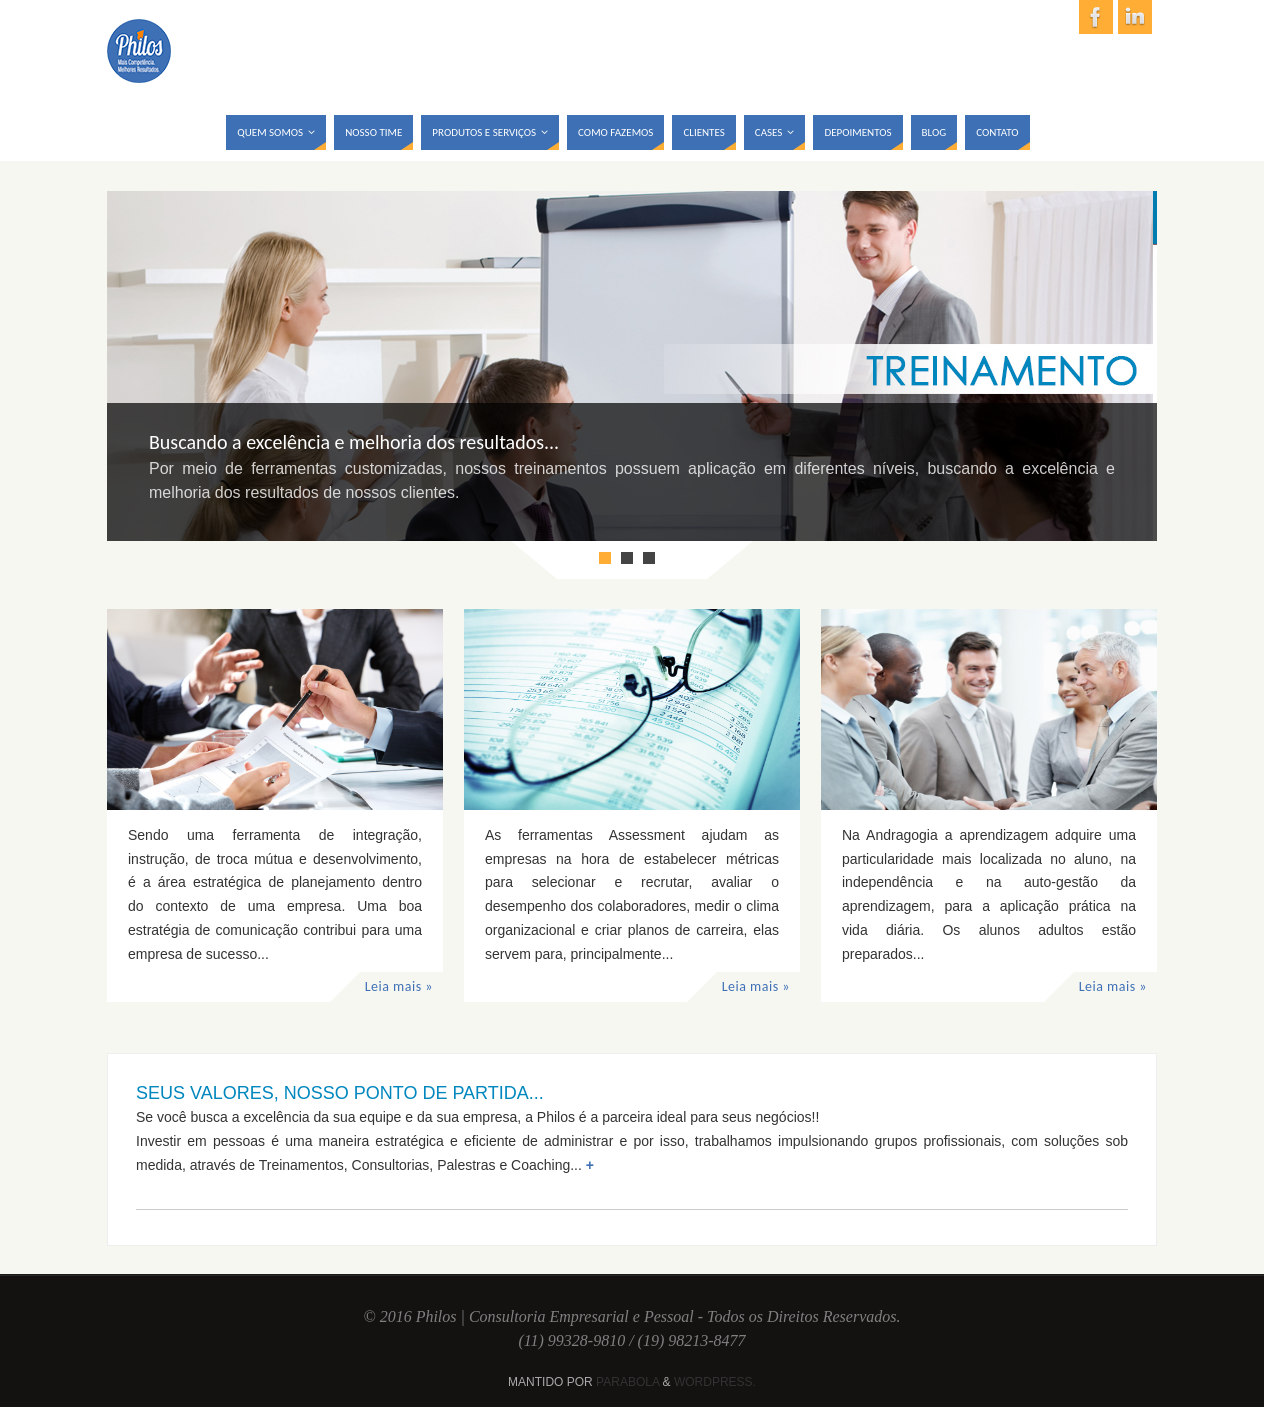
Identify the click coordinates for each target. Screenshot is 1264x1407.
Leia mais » (399, 986)
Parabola (627, 1382)
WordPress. (715, 1382)
